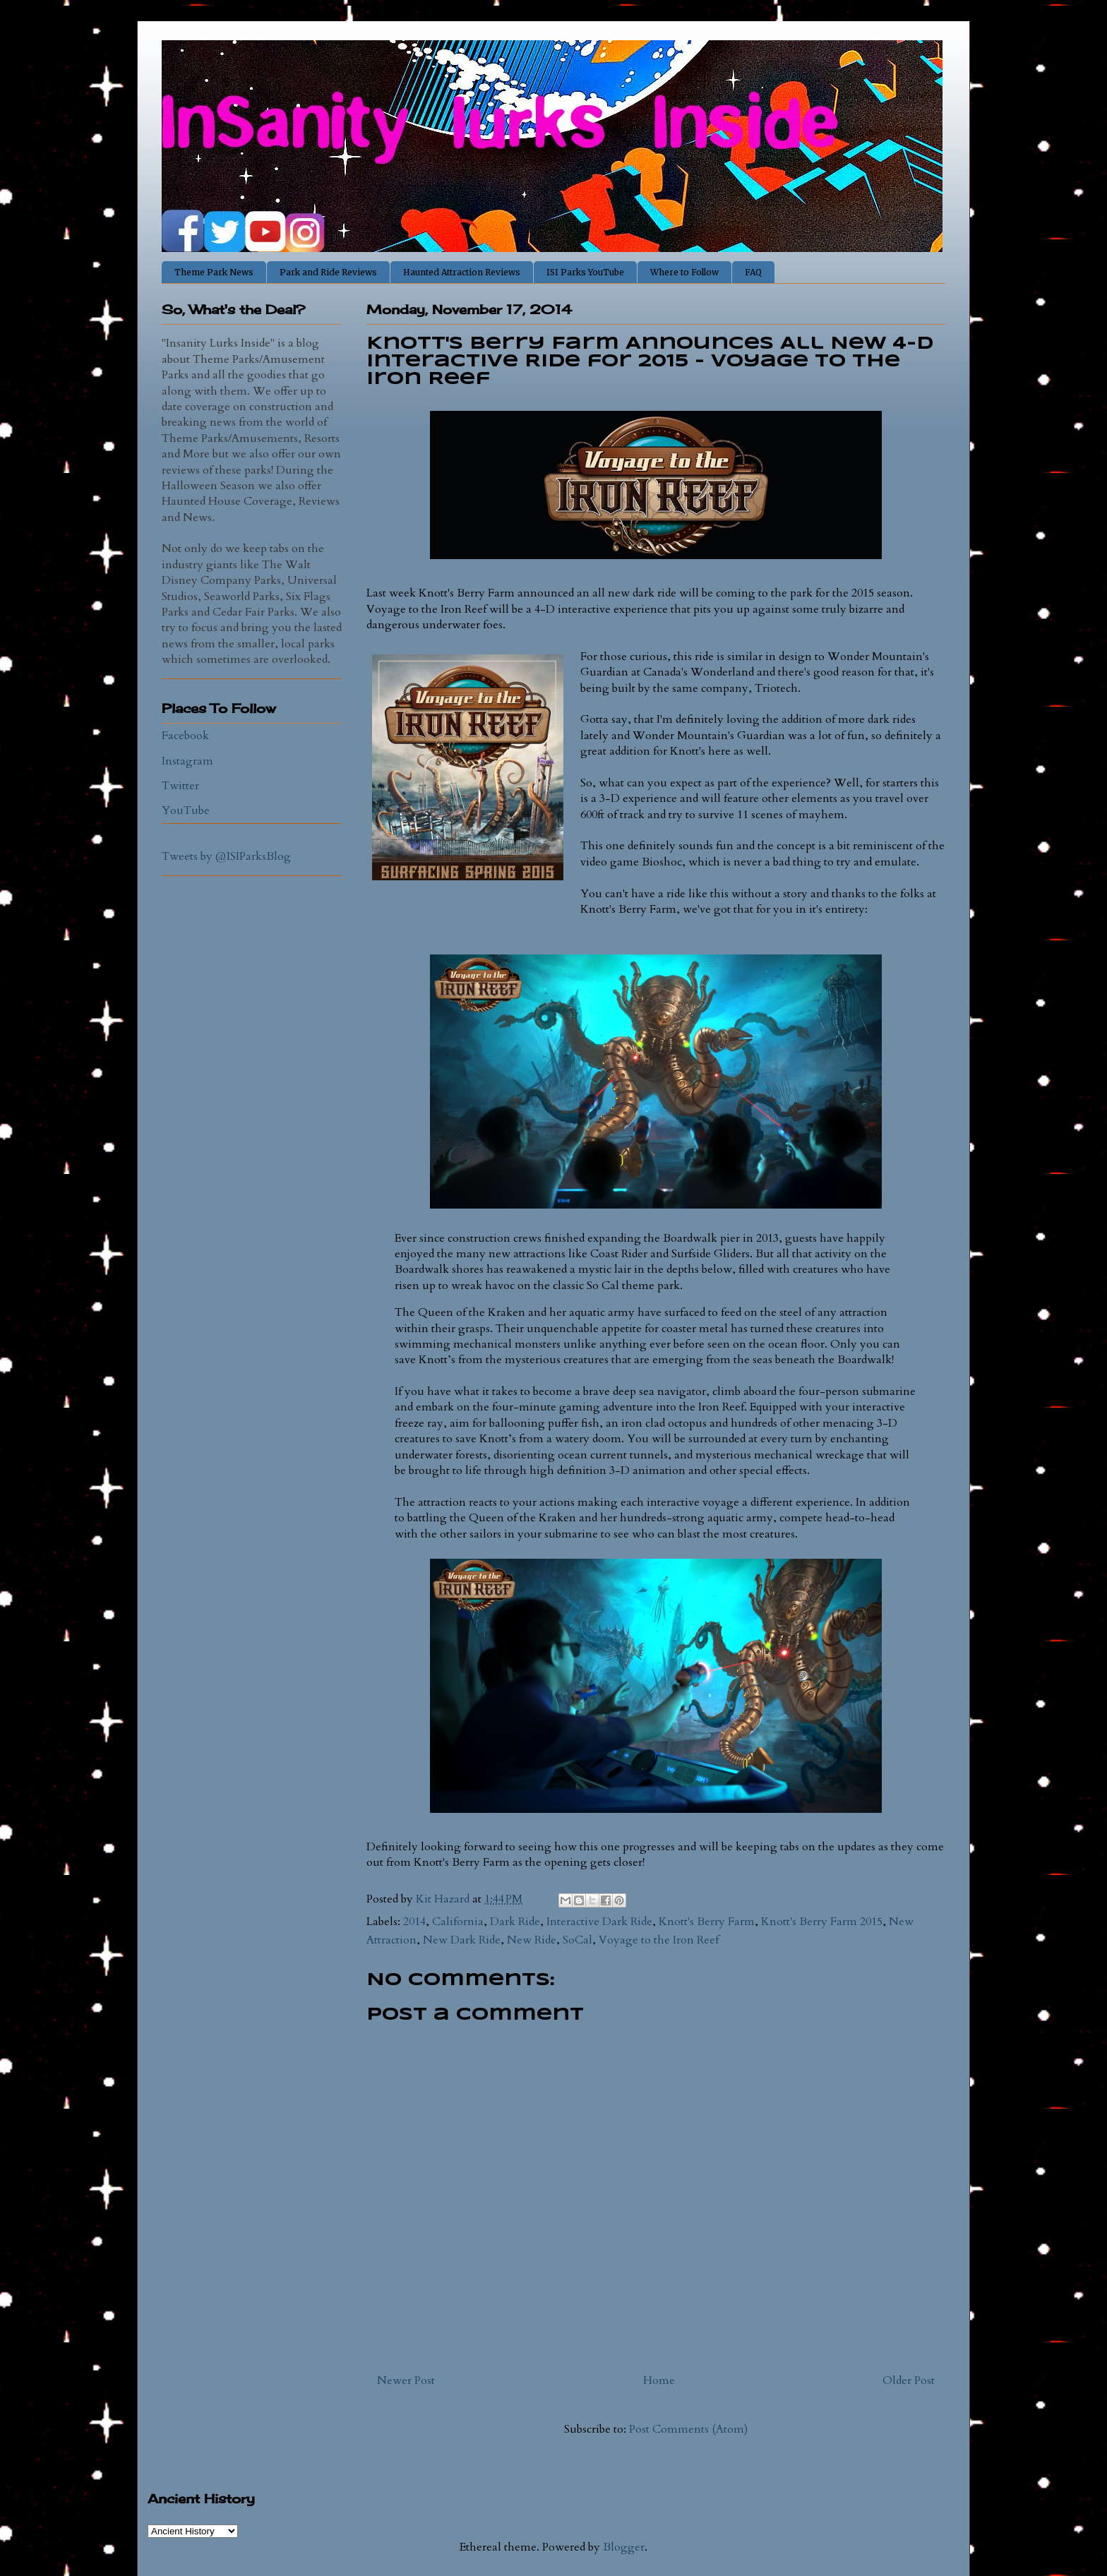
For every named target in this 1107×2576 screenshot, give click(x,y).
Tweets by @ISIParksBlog (226, 856)
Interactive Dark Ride (599, 1921)
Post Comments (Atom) (688, 2429)
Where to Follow (684, 272)
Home (659, 2380)
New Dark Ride (462, 1940)
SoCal (577, 1940)
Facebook (185, 735)
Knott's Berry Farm (707, 1921)
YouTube (186, 810)
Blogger (624, 2547)
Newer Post (406, 2380)
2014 (414, 1921)
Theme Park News (213, 272)
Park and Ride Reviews (328, 272)
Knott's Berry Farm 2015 (821, 1921)
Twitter (180, 785)
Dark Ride (515, 1921)
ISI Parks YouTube (585, 272)
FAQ (753, 272)
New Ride (531, 1940)
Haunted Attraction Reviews (461, 272)
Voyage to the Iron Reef (659, 1940)
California (458, 1921)
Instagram (187, 761)
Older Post (908, 2380)
